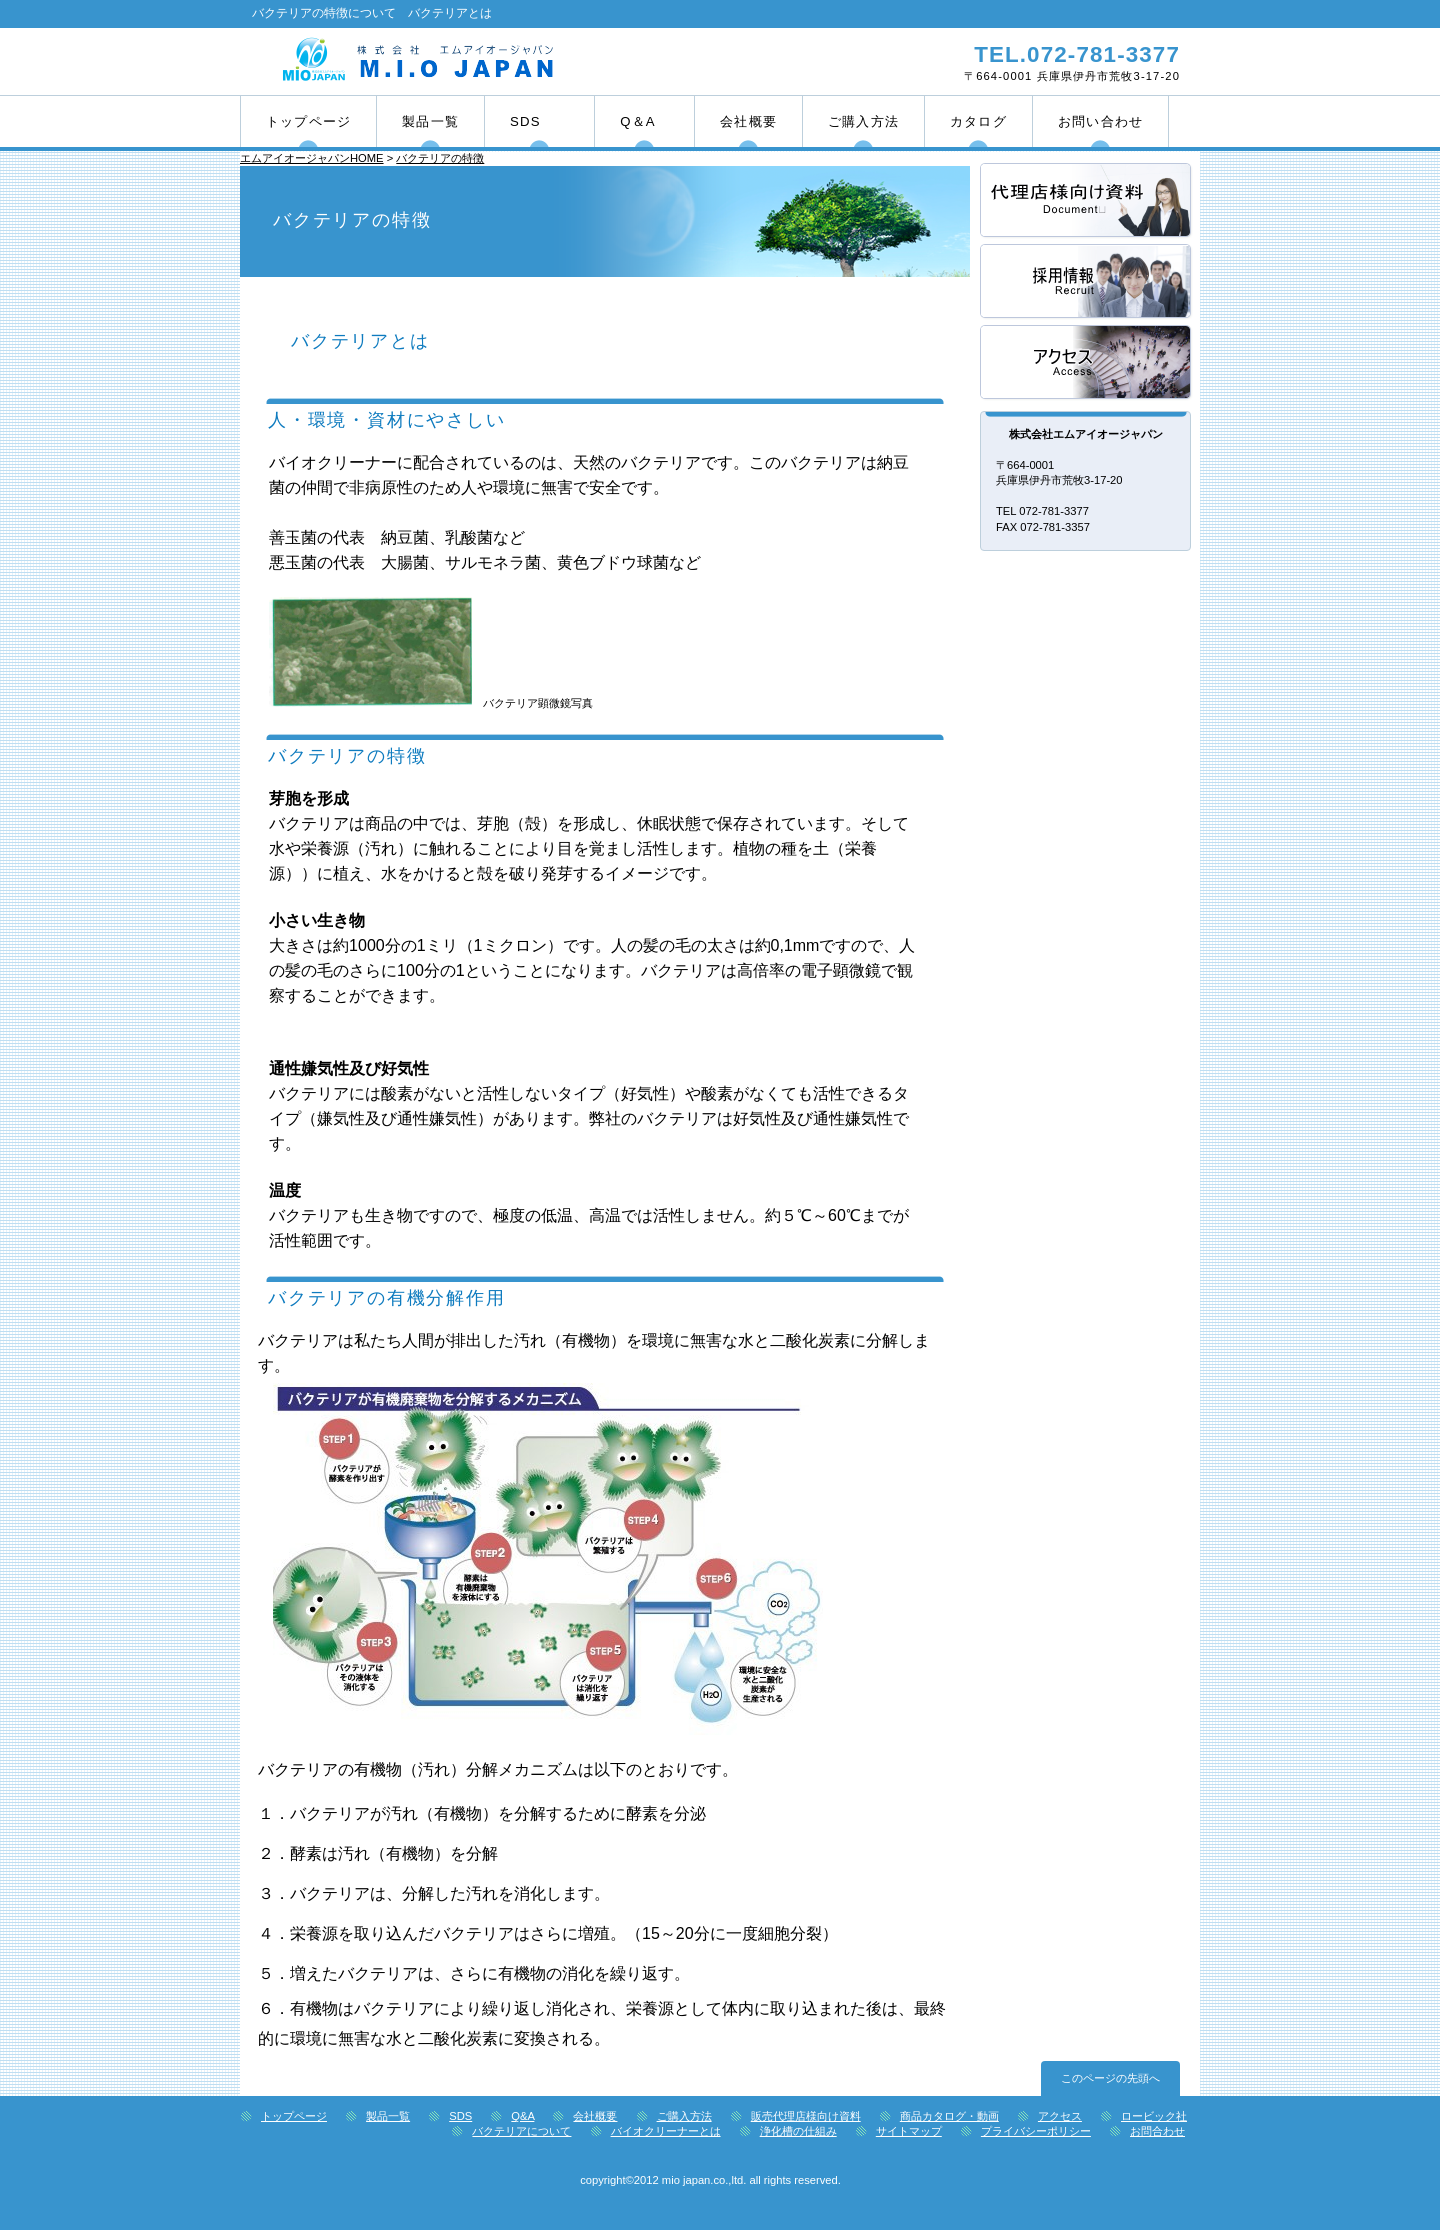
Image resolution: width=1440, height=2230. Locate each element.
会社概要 (595, 2116)
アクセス (1087, 363)
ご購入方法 (684, 2116)
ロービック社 (1154, 2116)
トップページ (294, 2116)
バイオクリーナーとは (666, 2131)
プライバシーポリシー (1036, 2131)
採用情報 (1087, 282)
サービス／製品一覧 (1087, 201)
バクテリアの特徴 (440, 158)
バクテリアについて (521, 2131)
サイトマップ (909, 2131)
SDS (460, 2116)
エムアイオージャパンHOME (312, 158)
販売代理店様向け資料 (806, 2116)
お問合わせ (1157, 2131)
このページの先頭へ (1110, 2078)
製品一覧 (388, 2116)
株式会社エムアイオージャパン (477, 61)
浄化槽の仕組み (798, 2131)
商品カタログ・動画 (949, 2116)
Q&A (522, 2116)
